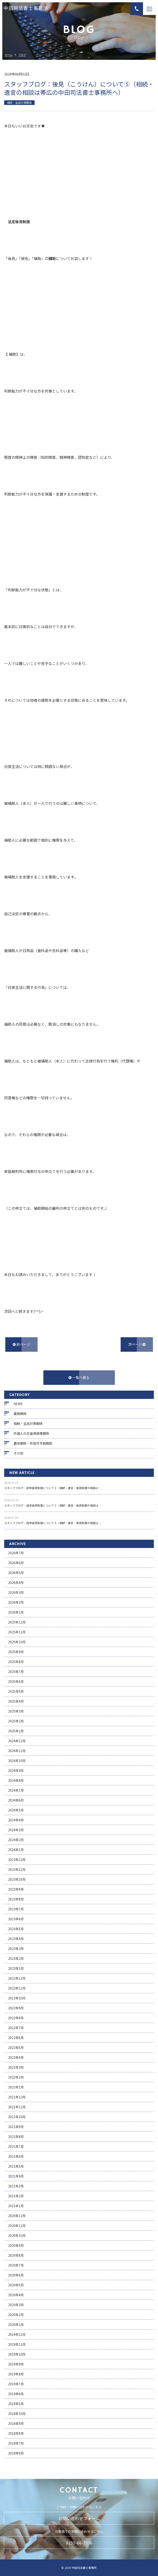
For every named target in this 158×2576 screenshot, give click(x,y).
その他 (18, 1453)
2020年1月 (16, 2324)
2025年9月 (16, 1651)
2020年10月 (17, 2235)
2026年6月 (16, 1562)
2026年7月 (16, 1553)
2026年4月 (16, 1582)
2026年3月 (16, 1592)
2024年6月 (16, 1800)
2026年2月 (16, 1602)
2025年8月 (16, 1661)
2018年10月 (17, 2413)
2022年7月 (16, 2027)
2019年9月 (16, 2364)
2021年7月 (16, 2146)
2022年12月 (17, 1978)
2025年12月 (17, 1622)
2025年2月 (16, 1721)
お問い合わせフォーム (79, 2518)
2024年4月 (16, 1820)
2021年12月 (17, 2097)
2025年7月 (16, 1671)
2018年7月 (16, 2443)
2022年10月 (17, 1998)
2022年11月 (17, 1988)
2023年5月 (16, 1928)
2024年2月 (16, 1839)
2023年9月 (16, 1889)
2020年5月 (16, 2285)
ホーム (8, 55)
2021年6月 (16, 2156)
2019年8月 (16, 2374)
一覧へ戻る (79, 1377)
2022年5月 (16, 2047)
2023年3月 (16, 1948)
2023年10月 (17, 1879)
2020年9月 (16, 2245)
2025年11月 (17, 1632)
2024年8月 (16, 1780)
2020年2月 (16, 2314)
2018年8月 (16, 2433)
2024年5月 (16, 1810)
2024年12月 (17, 1741)
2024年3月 (16, 1830)
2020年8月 (16, 2255)
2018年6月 (16, 2453)
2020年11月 (17, 2225)
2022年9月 (16, 2008)
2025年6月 (16, 1681)
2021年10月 (17, 2116)
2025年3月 (16, 1711)
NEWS (18, 1403)
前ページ (21, 1344)
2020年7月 (16, 2265)
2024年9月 (16, 1770)
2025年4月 (16, 1701)
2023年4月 (16, 1938)
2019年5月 (16, 2403)
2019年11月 (17, 2344)
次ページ (137, 1344)
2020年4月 (16, 2295)
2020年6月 (16, 2275)
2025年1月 (16, 1731)
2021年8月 (16, 2136)
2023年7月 (16, 1909)
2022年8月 (16, 2018)
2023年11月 (17, 1869)
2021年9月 (16, 2126)
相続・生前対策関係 (28, 1423)
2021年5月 (16, 2166)
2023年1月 (16, 1968)
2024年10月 (17, 1760)
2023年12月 (17, 1859)
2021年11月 (17, 2107)
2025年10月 (17, 1642)
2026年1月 (16, 1612)
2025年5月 (16, 1691)
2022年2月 (16, 2077)
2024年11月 (17, 1750)
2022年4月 (16, 2057)
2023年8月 (16, 1899)
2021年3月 (16, 2186)
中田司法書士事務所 (25, 8)
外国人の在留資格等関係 (31, 1433)
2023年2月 (16, 1958)
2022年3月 (16, 2067)
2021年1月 (16, 2205)
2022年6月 (16, 2037)
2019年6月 (16, 2393)
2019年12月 (17, 2334)
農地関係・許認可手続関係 (33, 1443)
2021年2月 (16, 2196)
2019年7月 (16, 2384)
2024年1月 (16, 1849)
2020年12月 (17, 2215)
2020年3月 (16, 2304)
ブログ (22, 55)
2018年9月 (16, 2423)
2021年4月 (16, 2176)
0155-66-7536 (79, 2543)
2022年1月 (16, 2087)
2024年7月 (16, 1790)
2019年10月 (17, 2354)
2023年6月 (16, 1919)
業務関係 (20, 1413)
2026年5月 (16, 1572)
